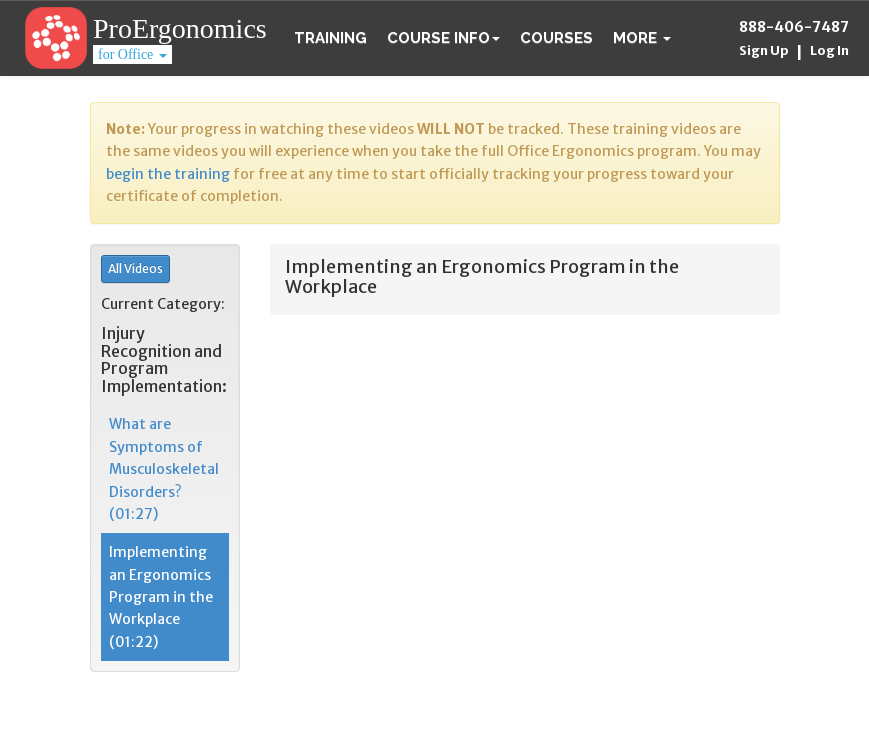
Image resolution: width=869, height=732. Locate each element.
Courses (556, 38)
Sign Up (764, 50)
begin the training (168, 174)
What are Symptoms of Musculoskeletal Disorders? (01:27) (164, 469)
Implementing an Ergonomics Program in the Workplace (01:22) (161, 597)
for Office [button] (132, 54)
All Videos (135, 268)
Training (330, 38)
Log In (829, 50)
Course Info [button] (443, 38)
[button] (642, 38)
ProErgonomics (180, 28)
